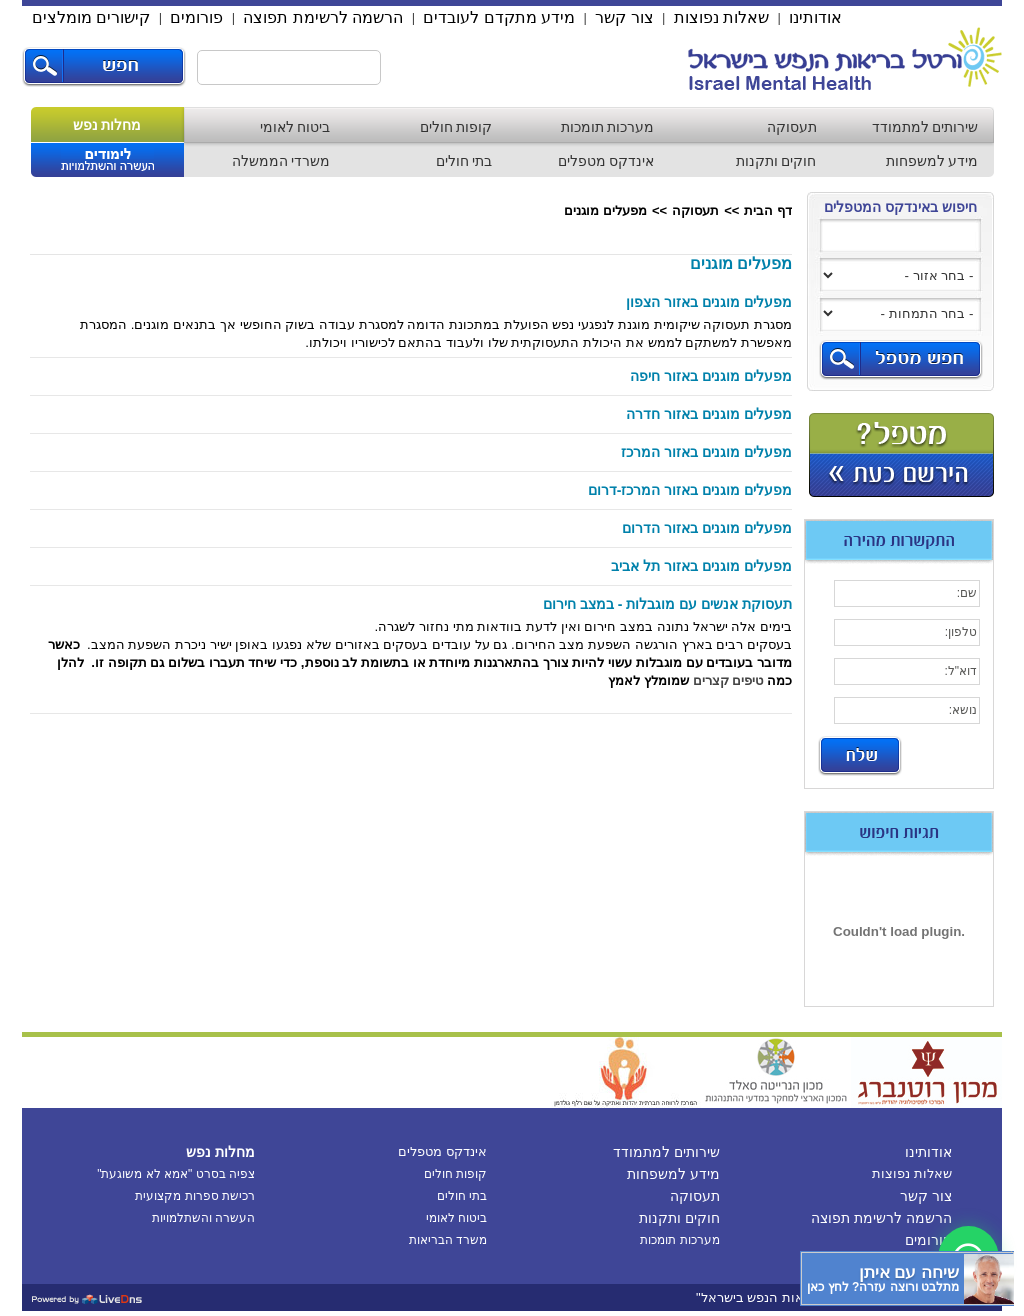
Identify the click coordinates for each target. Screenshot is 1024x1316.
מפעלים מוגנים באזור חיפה (711, 376)
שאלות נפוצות (721, 17)
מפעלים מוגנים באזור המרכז (706, 452)
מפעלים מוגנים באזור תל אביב (701, 566)
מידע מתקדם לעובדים (499, 17)
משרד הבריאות (448, 1240)
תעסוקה (792, 127)
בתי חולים (464, 161)
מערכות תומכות (608, 127)
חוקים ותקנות (776, 161)
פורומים (196, 17)
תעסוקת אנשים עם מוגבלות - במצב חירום (667, 604)
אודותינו (815, 17)
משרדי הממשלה (281, 161)
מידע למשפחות (932, 161)
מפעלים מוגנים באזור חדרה (709, 414)
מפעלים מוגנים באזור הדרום (707, 528)
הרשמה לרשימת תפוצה (323, 17)
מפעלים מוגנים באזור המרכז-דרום (690, 490)
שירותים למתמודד (925, 127)
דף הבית (768, 210)
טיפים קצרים (728, 680)
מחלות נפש (107, 125)
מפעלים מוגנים (605, 210)
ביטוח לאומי (295, 127)
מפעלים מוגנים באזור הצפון (709, 302)
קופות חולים (456, 127)
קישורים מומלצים (91, 17)
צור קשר (624, 17)
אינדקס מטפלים (606, 161)
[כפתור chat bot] (907, 1278)
